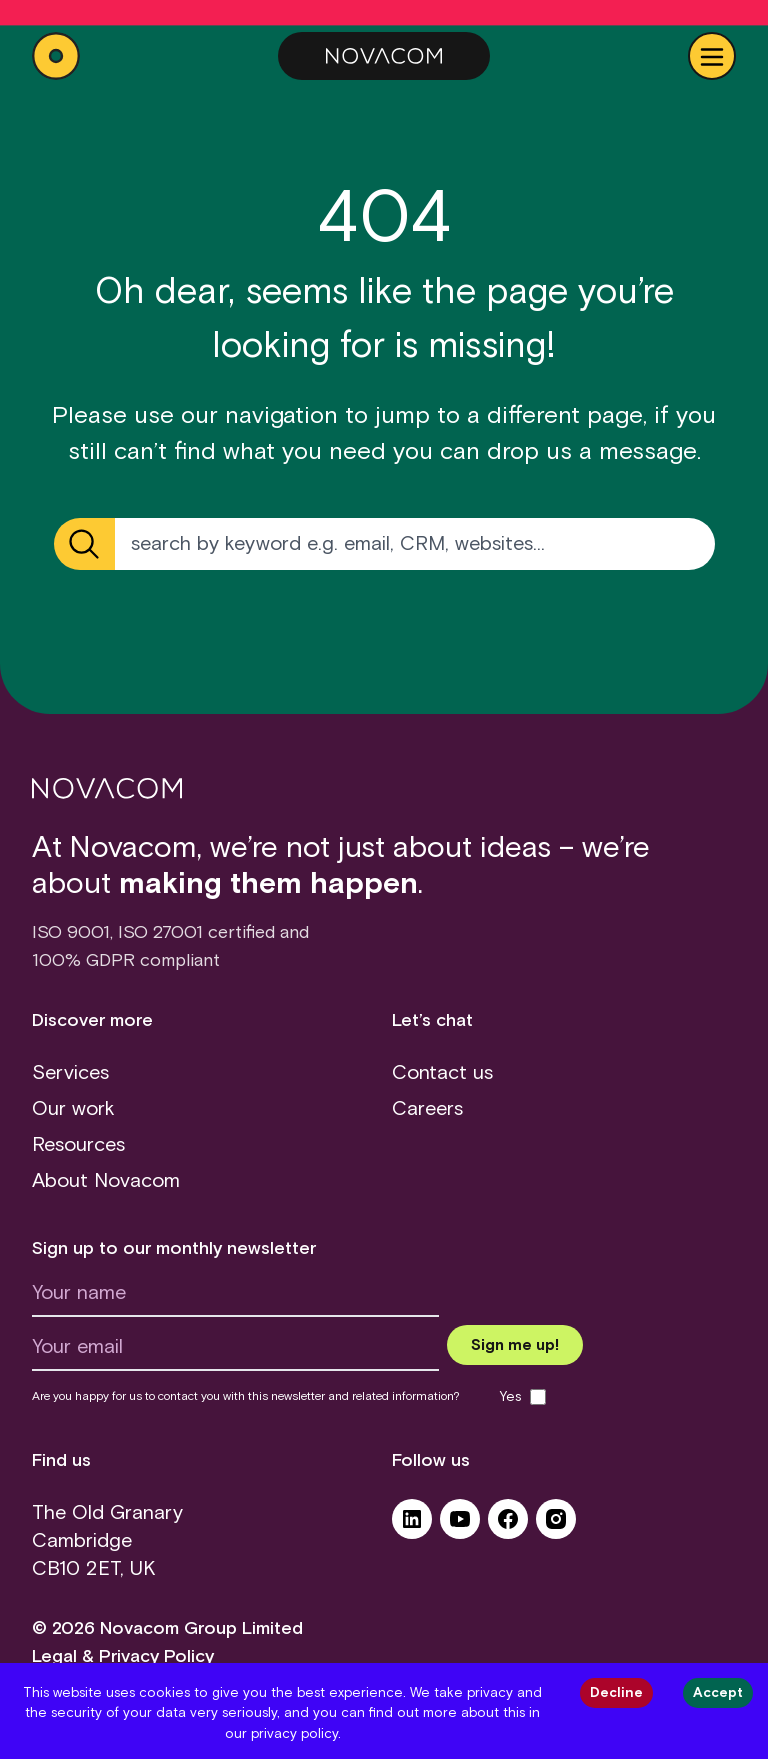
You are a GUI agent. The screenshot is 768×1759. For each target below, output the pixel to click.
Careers (427, 1109)
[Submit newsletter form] (515, 1345)
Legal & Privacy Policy (123, 1657)
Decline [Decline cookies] (616, 1693)
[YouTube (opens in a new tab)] (460, 1526)
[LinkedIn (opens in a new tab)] (412, 1526)
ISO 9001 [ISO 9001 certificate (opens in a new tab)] (71, 933)
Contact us (442, 1073)
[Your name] (235, 1298)
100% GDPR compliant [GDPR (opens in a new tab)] (126, 961)
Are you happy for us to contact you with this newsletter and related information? (246, 1397)
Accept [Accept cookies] (718, 1693)
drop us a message (592, 452)
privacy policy (294, 1734)
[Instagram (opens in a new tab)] (556, 1526)
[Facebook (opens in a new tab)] (508, 1526)
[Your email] (235, 1352)
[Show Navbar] (712, 56)
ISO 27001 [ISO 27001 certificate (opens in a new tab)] (160, 933)
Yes (511, 1397)
